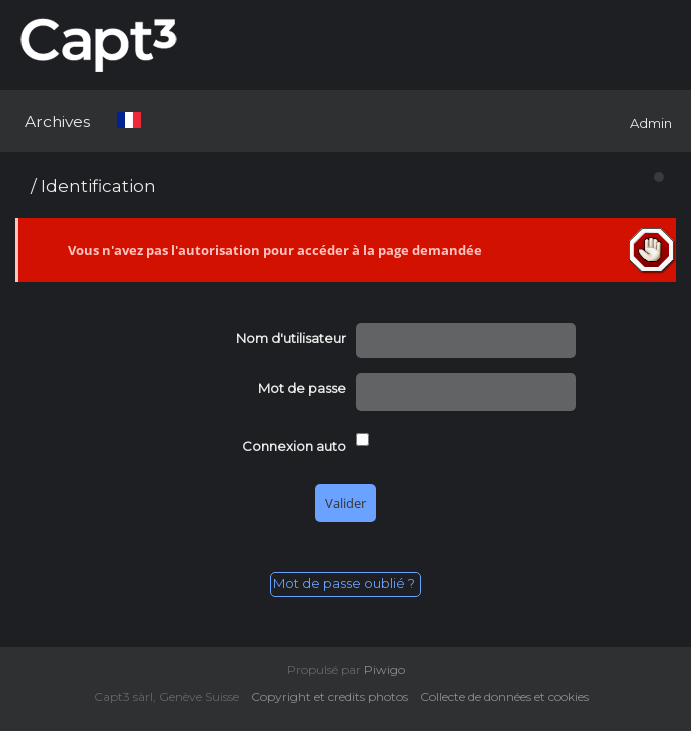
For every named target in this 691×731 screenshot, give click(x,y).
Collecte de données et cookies (509, 696)
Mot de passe (302, 388)
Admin (651, 123)
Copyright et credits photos (334, 696)
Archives (57, 121)
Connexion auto (294, 446)
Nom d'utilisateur (291, 338)
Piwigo (384, 669)
